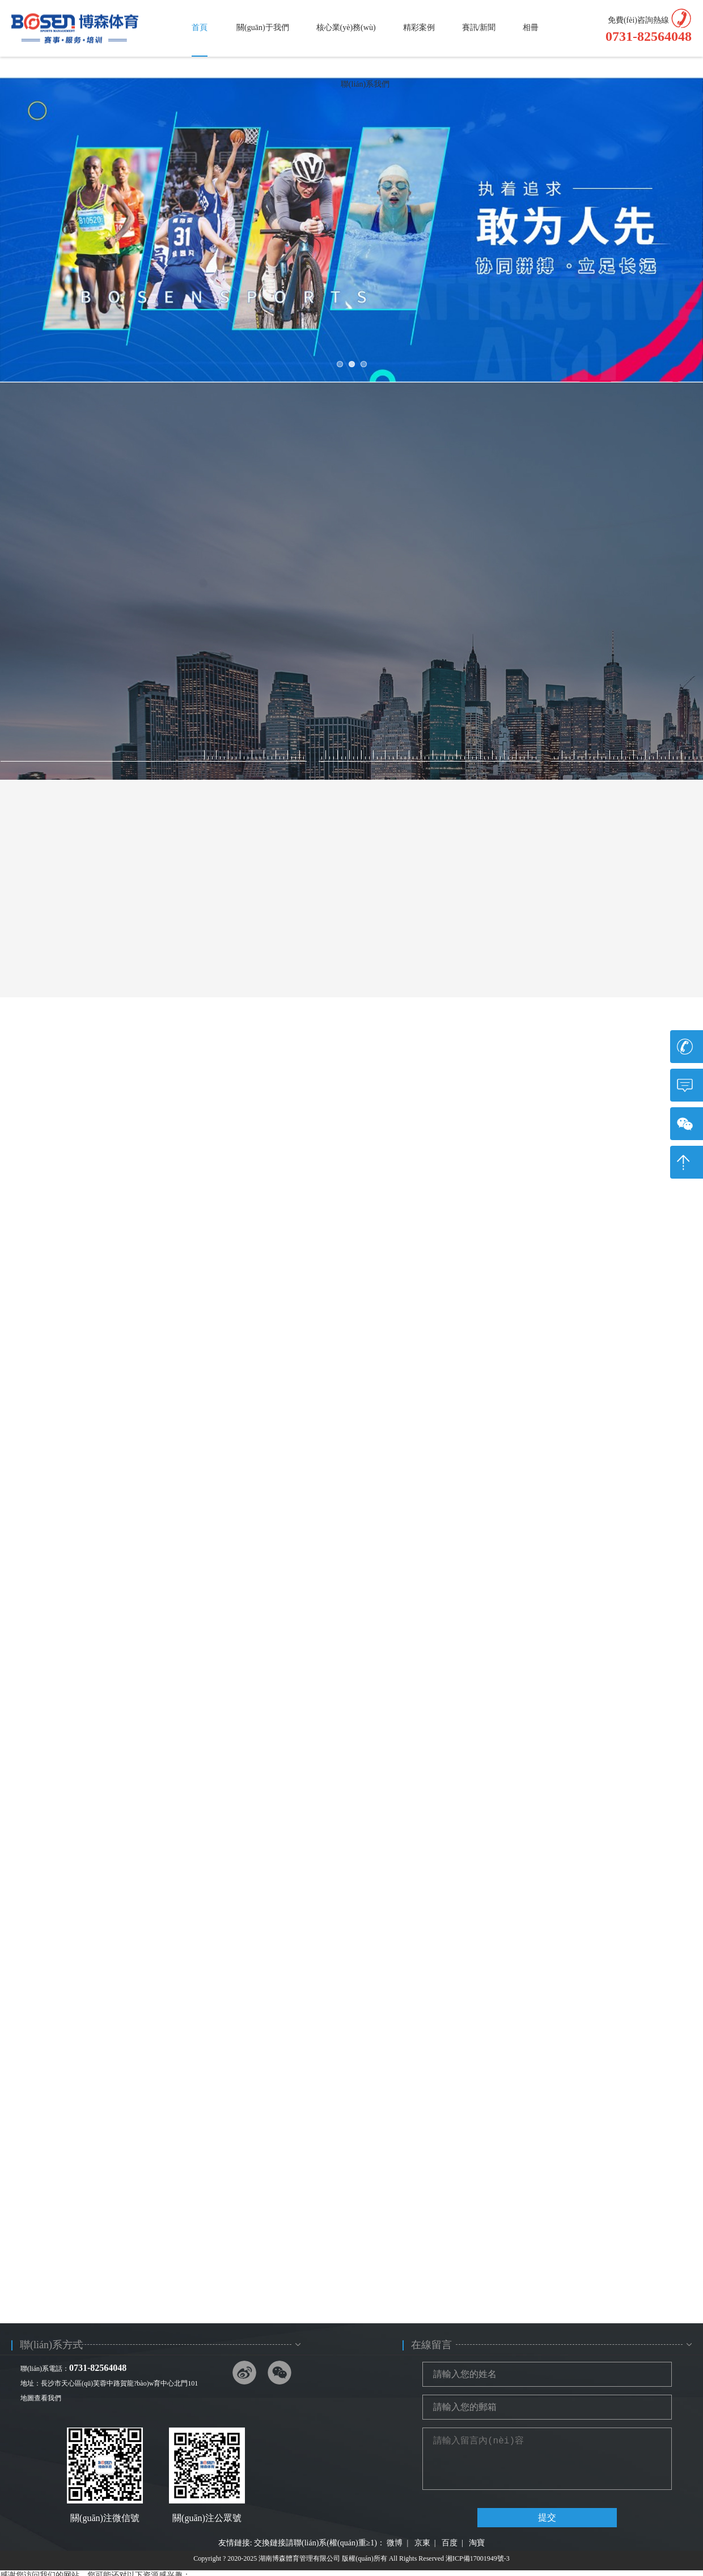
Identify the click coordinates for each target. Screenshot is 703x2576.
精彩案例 (419, 27)
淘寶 (477, 2543)
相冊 (531, 27)
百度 (450, 2543)
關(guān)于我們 (262, 27)
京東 (422, 2543)
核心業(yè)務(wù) (346, 27)
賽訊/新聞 (479, 27)
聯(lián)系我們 (365, 84)
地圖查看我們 (40, 2398)
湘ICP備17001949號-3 (478, 2558)
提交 (547, 2517)
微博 (395, 2543)
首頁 (199, 27)
